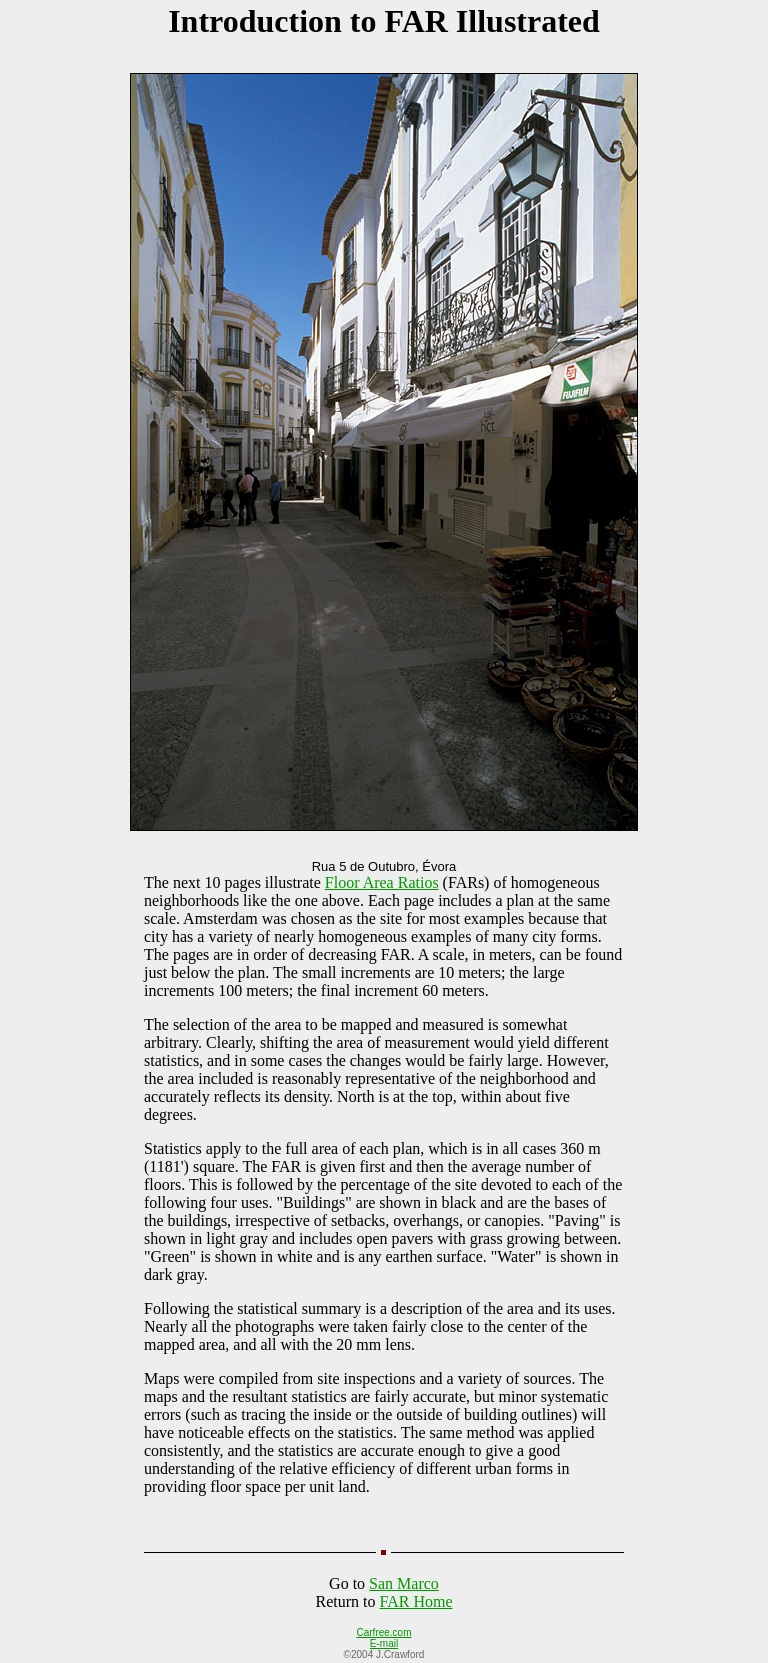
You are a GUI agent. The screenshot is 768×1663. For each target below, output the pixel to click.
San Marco (404, 1583)
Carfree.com (383, 1632)
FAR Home (415, 1601)
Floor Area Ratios (382, 882)
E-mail (384, 1643)
